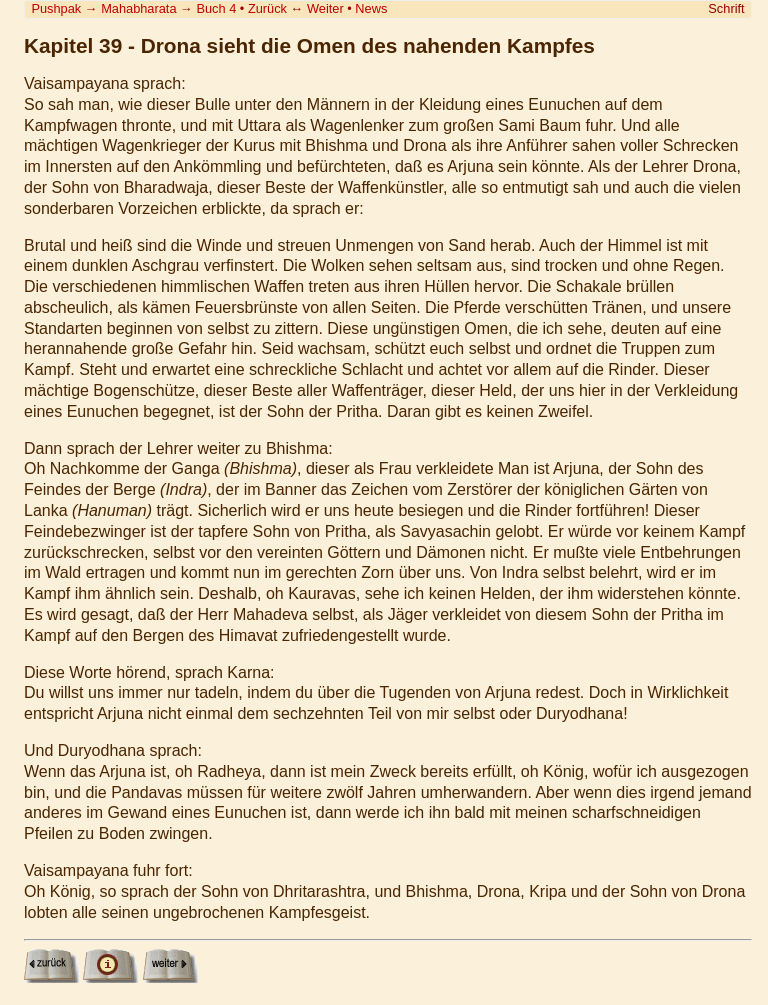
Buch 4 (216, 8)
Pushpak (56, 8)
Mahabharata (138, 8)
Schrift (726, 8)
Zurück (267, 8)
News (371, 8)
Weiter (325, 8)
